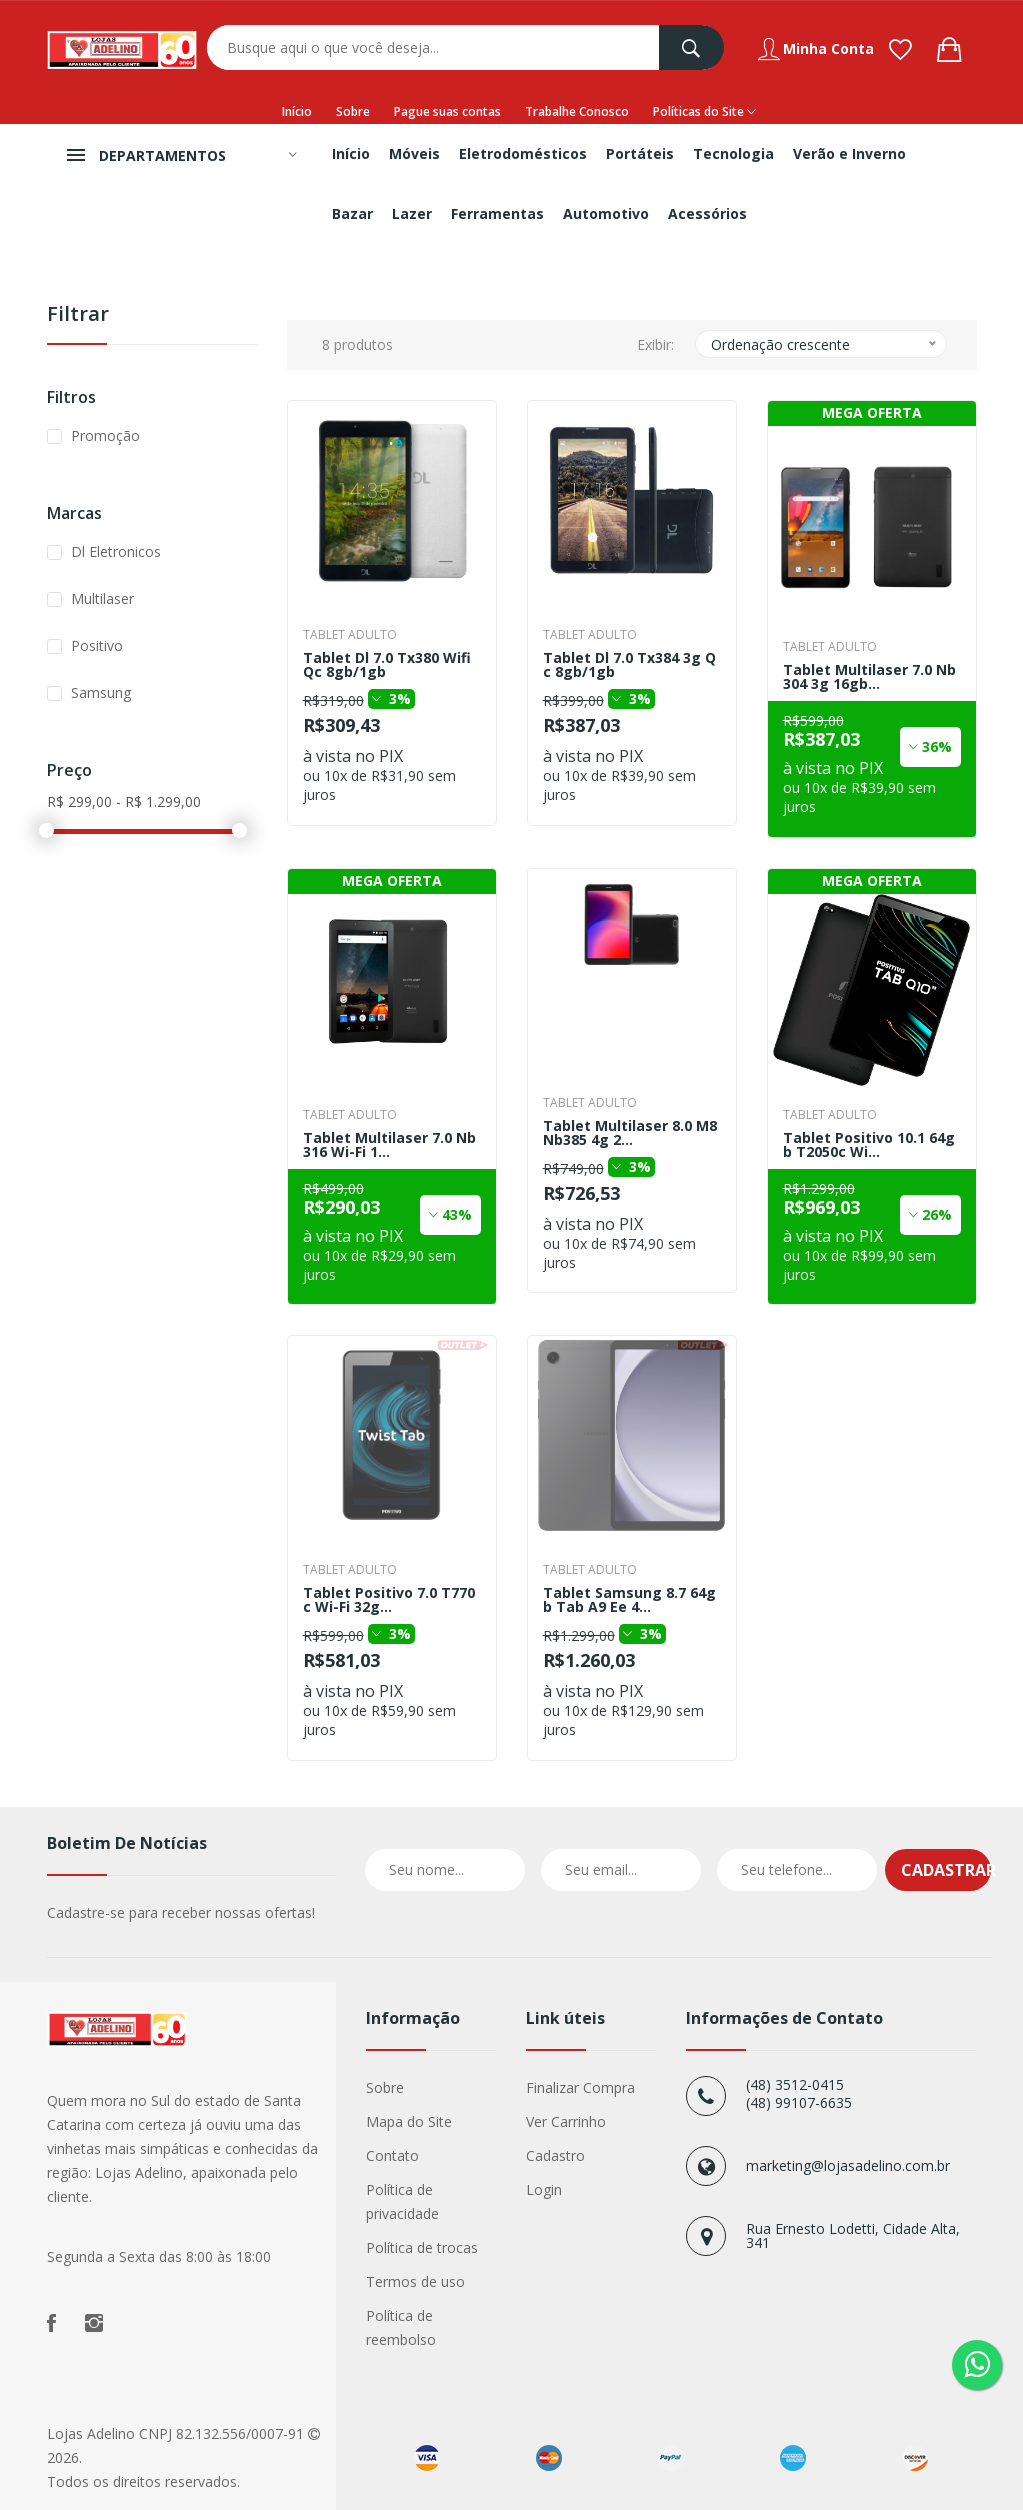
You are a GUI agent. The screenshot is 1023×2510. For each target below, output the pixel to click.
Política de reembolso (401, 2327)
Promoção (105, 435)
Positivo (97, 645)
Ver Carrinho (566, 2121)
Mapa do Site (409, 2121)
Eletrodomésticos (523, 153)
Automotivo (606, 213)
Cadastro (555, 2155)
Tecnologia (733, 153)
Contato (392, 2155)
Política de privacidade (402, 2201)
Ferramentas (497, 213)
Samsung (101, 692)
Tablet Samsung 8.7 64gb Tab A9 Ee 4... (629, 1600)
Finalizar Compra (580, 2087)
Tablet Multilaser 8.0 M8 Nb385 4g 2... (630, 1133)
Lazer (412, 213)
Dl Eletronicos (116, 551)
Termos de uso (415, 2281)
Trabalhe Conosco (577, 111)
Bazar (352, 213)
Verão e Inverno (849, 153)
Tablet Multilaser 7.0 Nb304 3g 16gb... (869, 677)
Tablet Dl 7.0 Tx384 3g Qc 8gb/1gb (629, 665)
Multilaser (102, 598)
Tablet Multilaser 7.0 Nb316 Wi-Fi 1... (389, 1145)
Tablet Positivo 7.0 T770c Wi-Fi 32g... (389, 1600)
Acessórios (707, 213)
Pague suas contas (447, 111)
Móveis (414, 153)
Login (544, 2189)
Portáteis (640, 153)
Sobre (353, 111)
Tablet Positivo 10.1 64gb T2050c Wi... (869, 1145)
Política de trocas (422, 2247)
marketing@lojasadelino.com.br (848, 2165)
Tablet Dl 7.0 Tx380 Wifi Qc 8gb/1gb (387, 665)
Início (297, 111)
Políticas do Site (704, 112)
